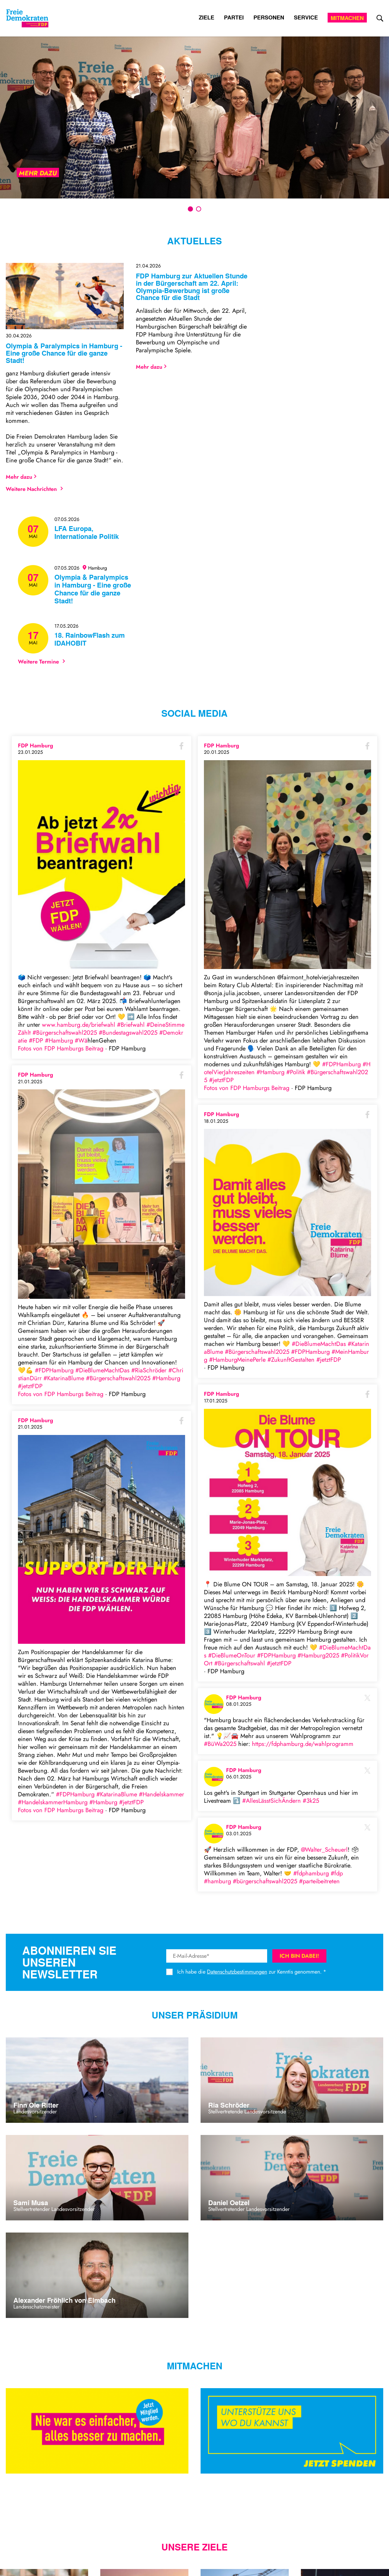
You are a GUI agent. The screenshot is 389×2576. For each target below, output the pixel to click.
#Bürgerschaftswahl (239, 1663)
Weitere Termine (41, 661)
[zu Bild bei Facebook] (101, 864)
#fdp (337, 1873)
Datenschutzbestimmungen (237, 1972)
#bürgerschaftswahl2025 (265, 1881)
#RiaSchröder (149, 1370)
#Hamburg (59, 1040)
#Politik (295, 1072)
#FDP (36, 1040)
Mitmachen (347, 18)
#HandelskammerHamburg (53, 1802)
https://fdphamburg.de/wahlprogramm (302, 1744)
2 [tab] (198, 209)
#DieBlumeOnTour (231, 1655)
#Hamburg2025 (318, 1655)
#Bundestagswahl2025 (128, 1032)
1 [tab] (190, 209)
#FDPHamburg (54, 1370)
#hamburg (217, 1881)
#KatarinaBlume (63, 1378)
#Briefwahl (131, 1024)
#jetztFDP (30, 1386)
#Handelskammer (161, 1794)
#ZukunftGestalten (291, 1359)
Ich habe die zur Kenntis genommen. (249, 1971)
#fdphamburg (311, 1873)
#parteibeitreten (319, 1881)
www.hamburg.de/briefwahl (78, 1024)
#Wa (81, 1040)
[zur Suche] (380, 18)
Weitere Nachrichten (34, 489)
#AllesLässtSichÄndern (271, 1800)
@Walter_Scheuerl (324, 1849)
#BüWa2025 (220, 1744)
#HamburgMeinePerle (237, 1359)
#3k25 (311, 1800)
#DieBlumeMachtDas (102, 1370)
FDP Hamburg (35, 746)
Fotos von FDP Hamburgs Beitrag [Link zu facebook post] (61, 1048)
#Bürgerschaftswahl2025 (65, 1032)
